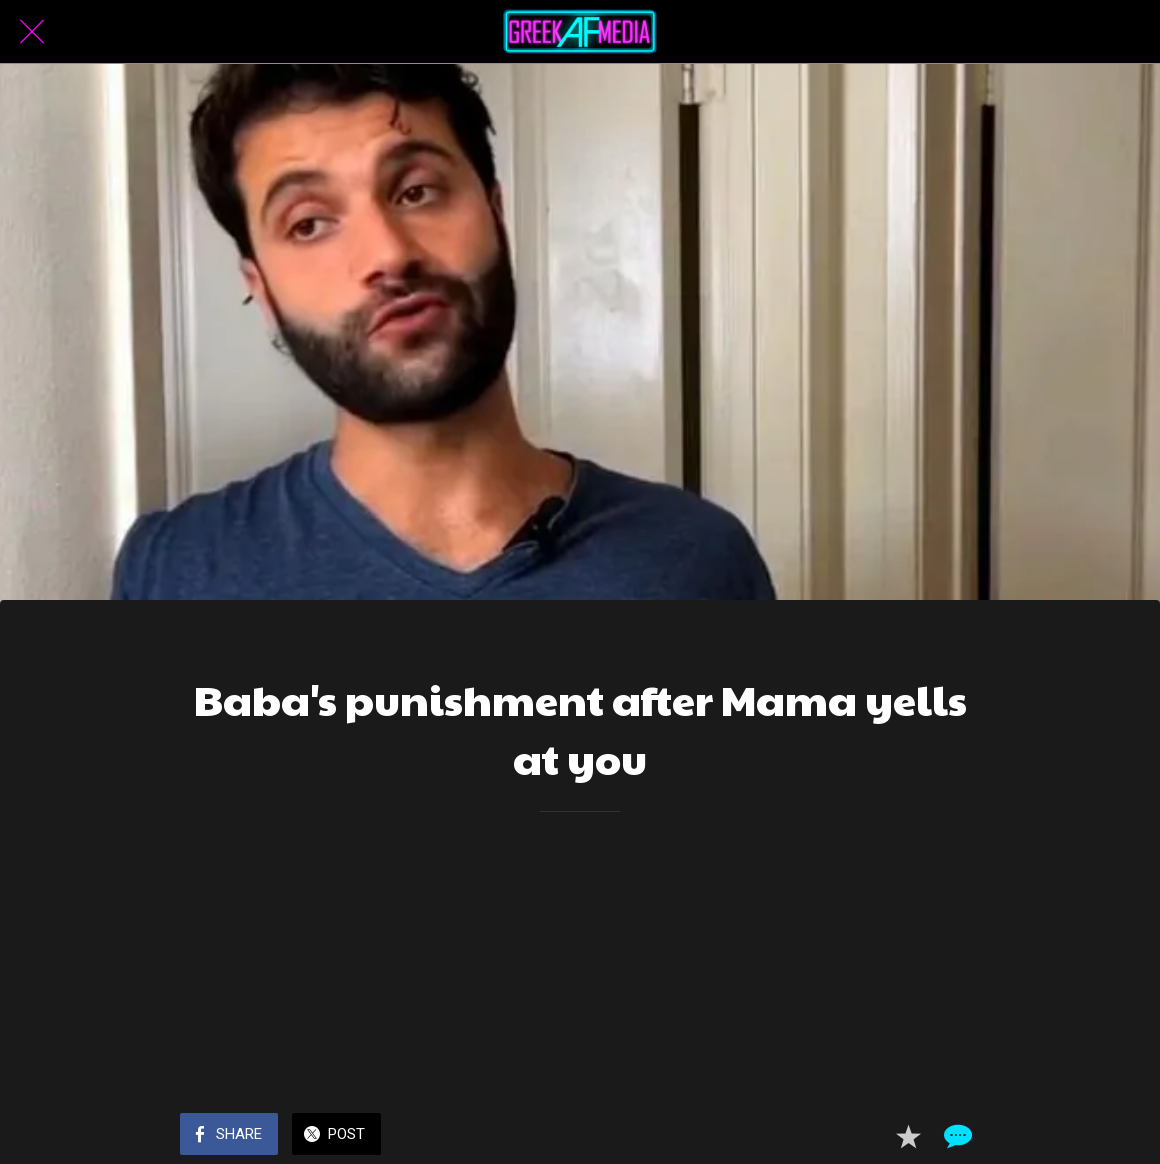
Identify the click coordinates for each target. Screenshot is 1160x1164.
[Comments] (956, 1136)
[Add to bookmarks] (908, 1136)
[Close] (32, 32)
